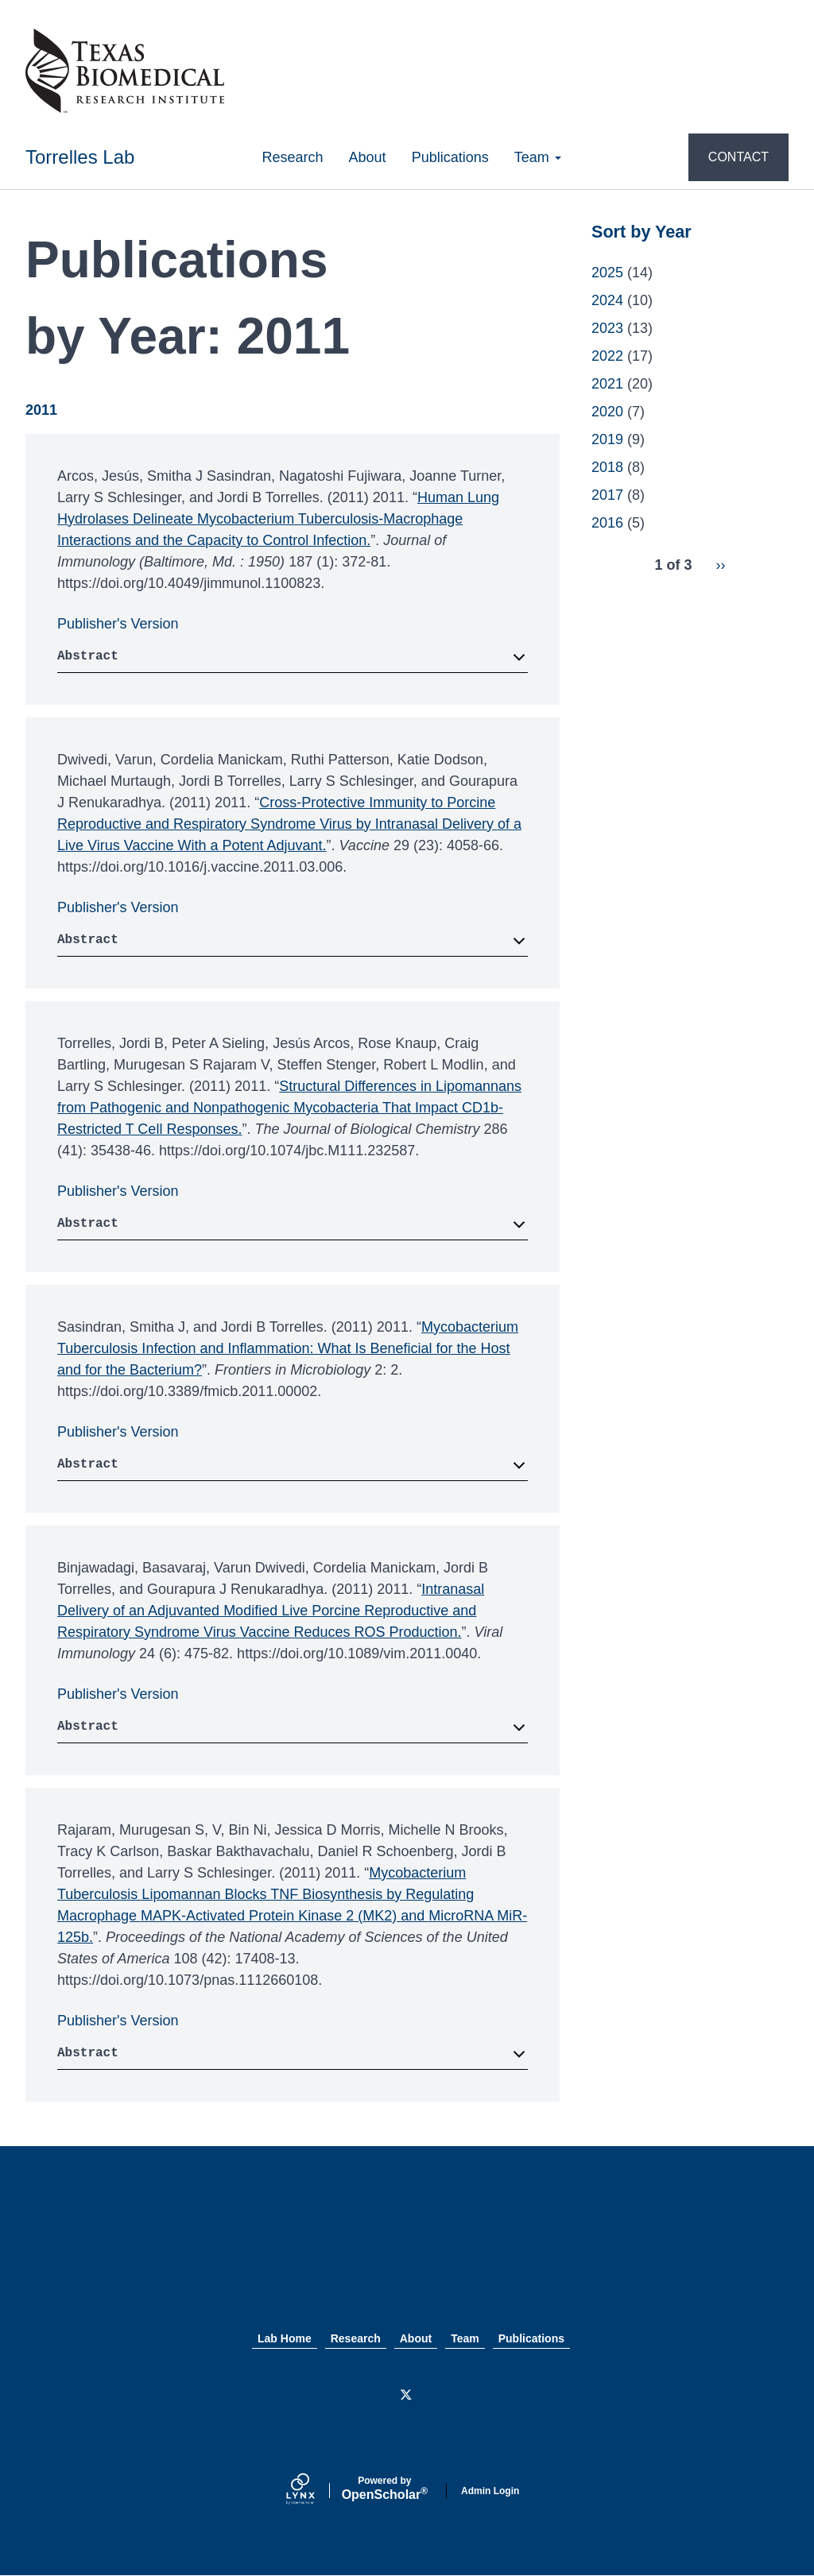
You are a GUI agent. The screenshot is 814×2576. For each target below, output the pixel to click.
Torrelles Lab (79, 157)
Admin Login (490, 2491)
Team (537, 157)
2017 (607, 495)
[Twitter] (407, 2395)
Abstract (87, 656)
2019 (607, 439)
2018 (607, 467)
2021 (607, 384)
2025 (607, 272)
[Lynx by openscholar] (314, 2490)
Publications (450, 157)
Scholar (385, 2488)
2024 (607, 300)
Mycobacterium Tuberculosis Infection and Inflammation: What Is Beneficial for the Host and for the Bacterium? (287, 1348)
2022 (607, 356)
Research (293, 157)
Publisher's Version (118, 624)
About (367, 157)
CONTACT (738, 157)
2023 (607, 328)
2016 (607, 523)
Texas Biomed (407, 2255)
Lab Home (285, 2338)
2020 (607, 412)
